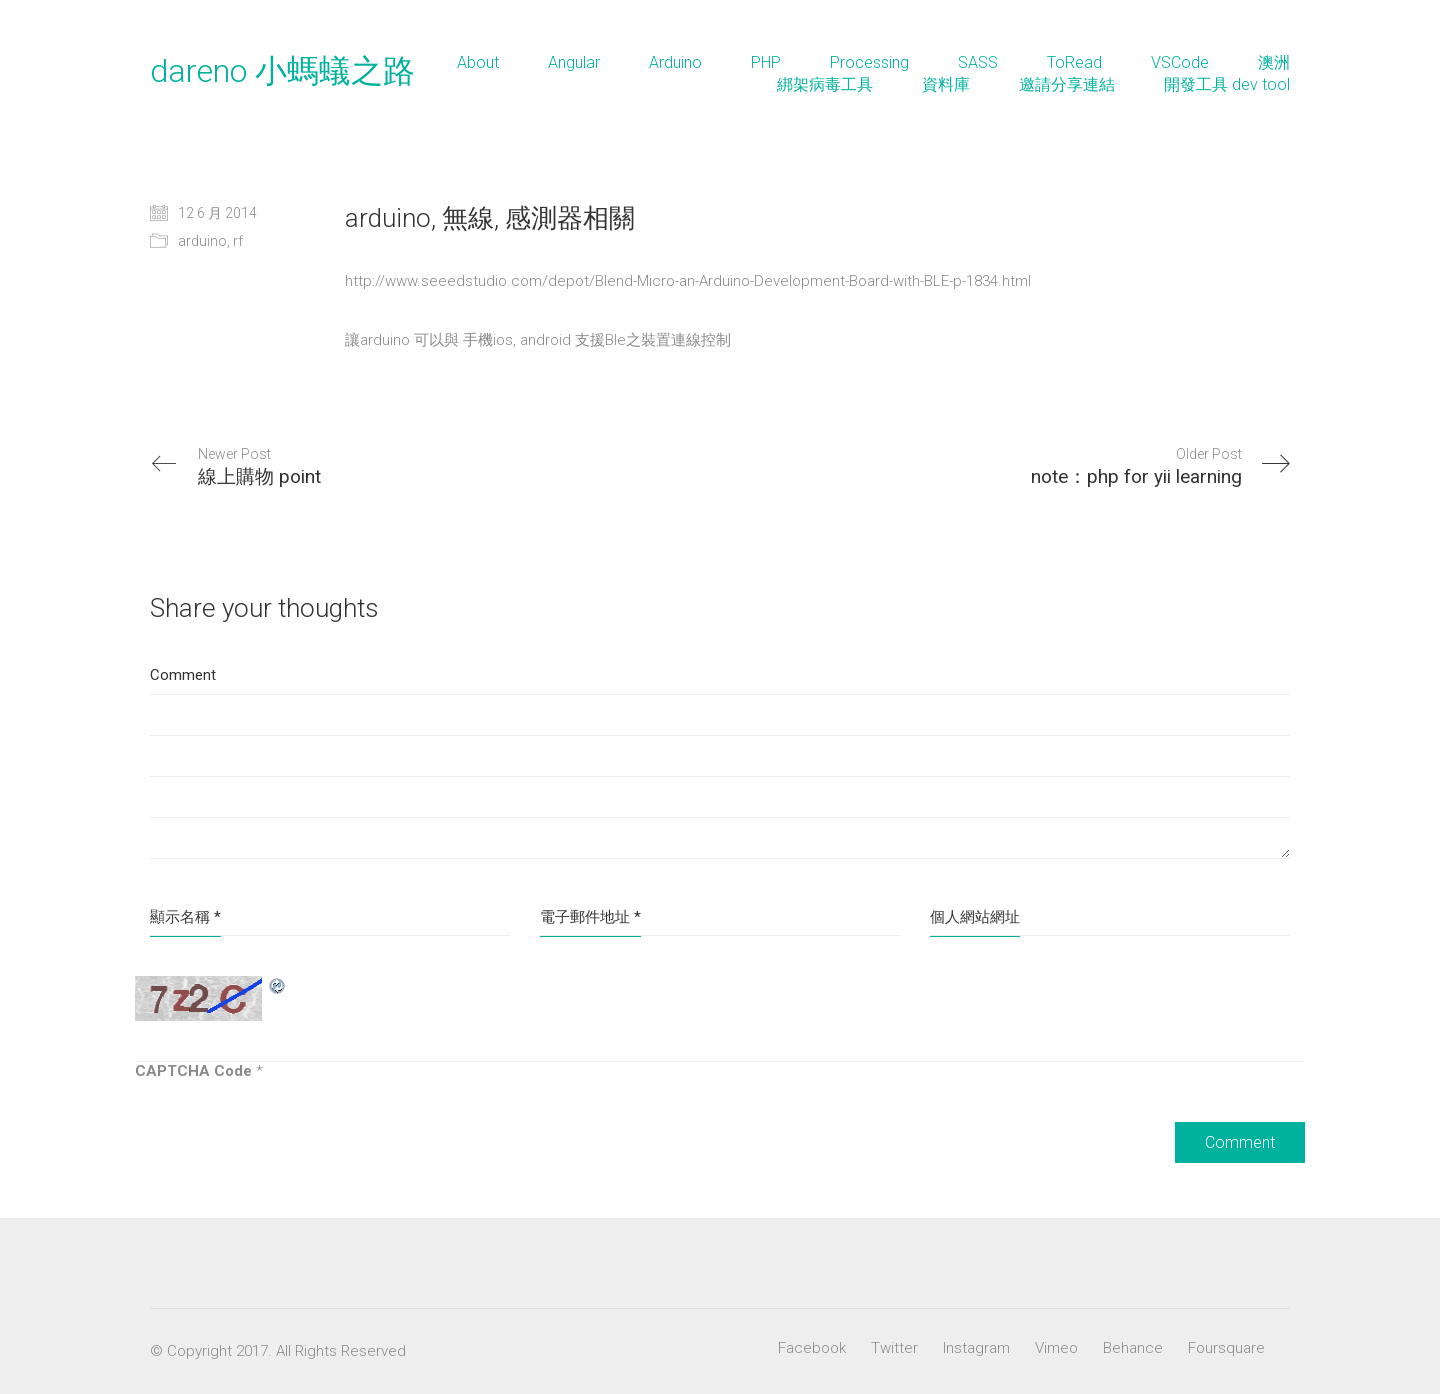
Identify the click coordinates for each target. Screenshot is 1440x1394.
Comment (183, 675)
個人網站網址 (975, 917)
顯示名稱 (185, 917)
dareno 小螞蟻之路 (282, 71)
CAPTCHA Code (193, 1071)
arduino (202, 241)
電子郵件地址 (590, 917)
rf (238, 241)
